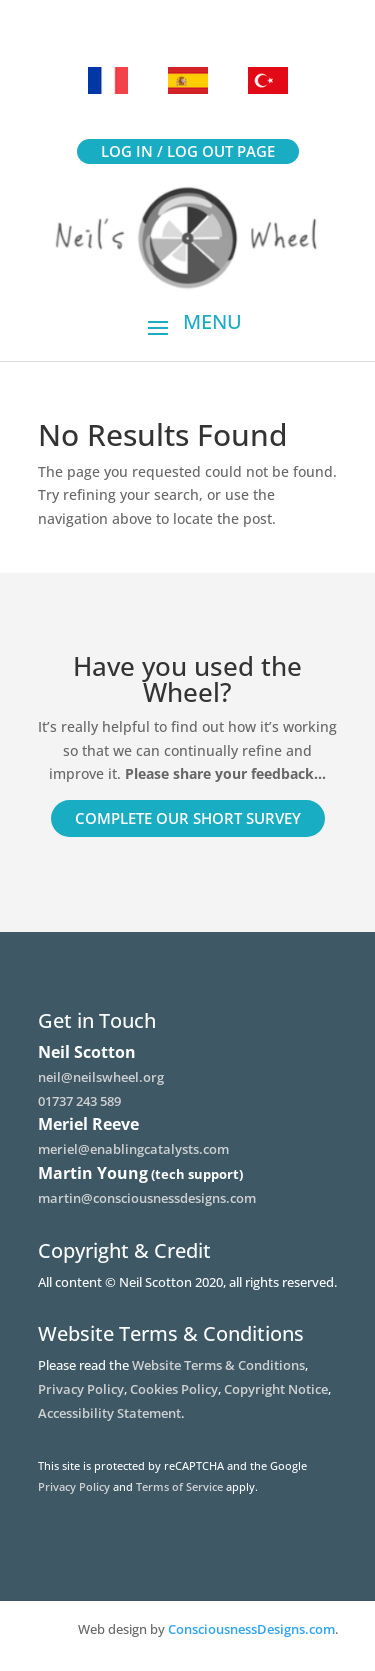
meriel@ (133, 1149)
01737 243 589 (79, 1101)
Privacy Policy (81, 1389)
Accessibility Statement (109, 1413)
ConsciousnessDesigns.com (251, 1629)
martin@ (147, 1198)
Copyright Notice (276, 1389)
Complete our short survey (188, 818)
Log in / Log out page (188, 151)
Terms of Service (179, 1486)
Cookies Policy (174, 1389)
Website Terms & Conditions (218, 1365)
